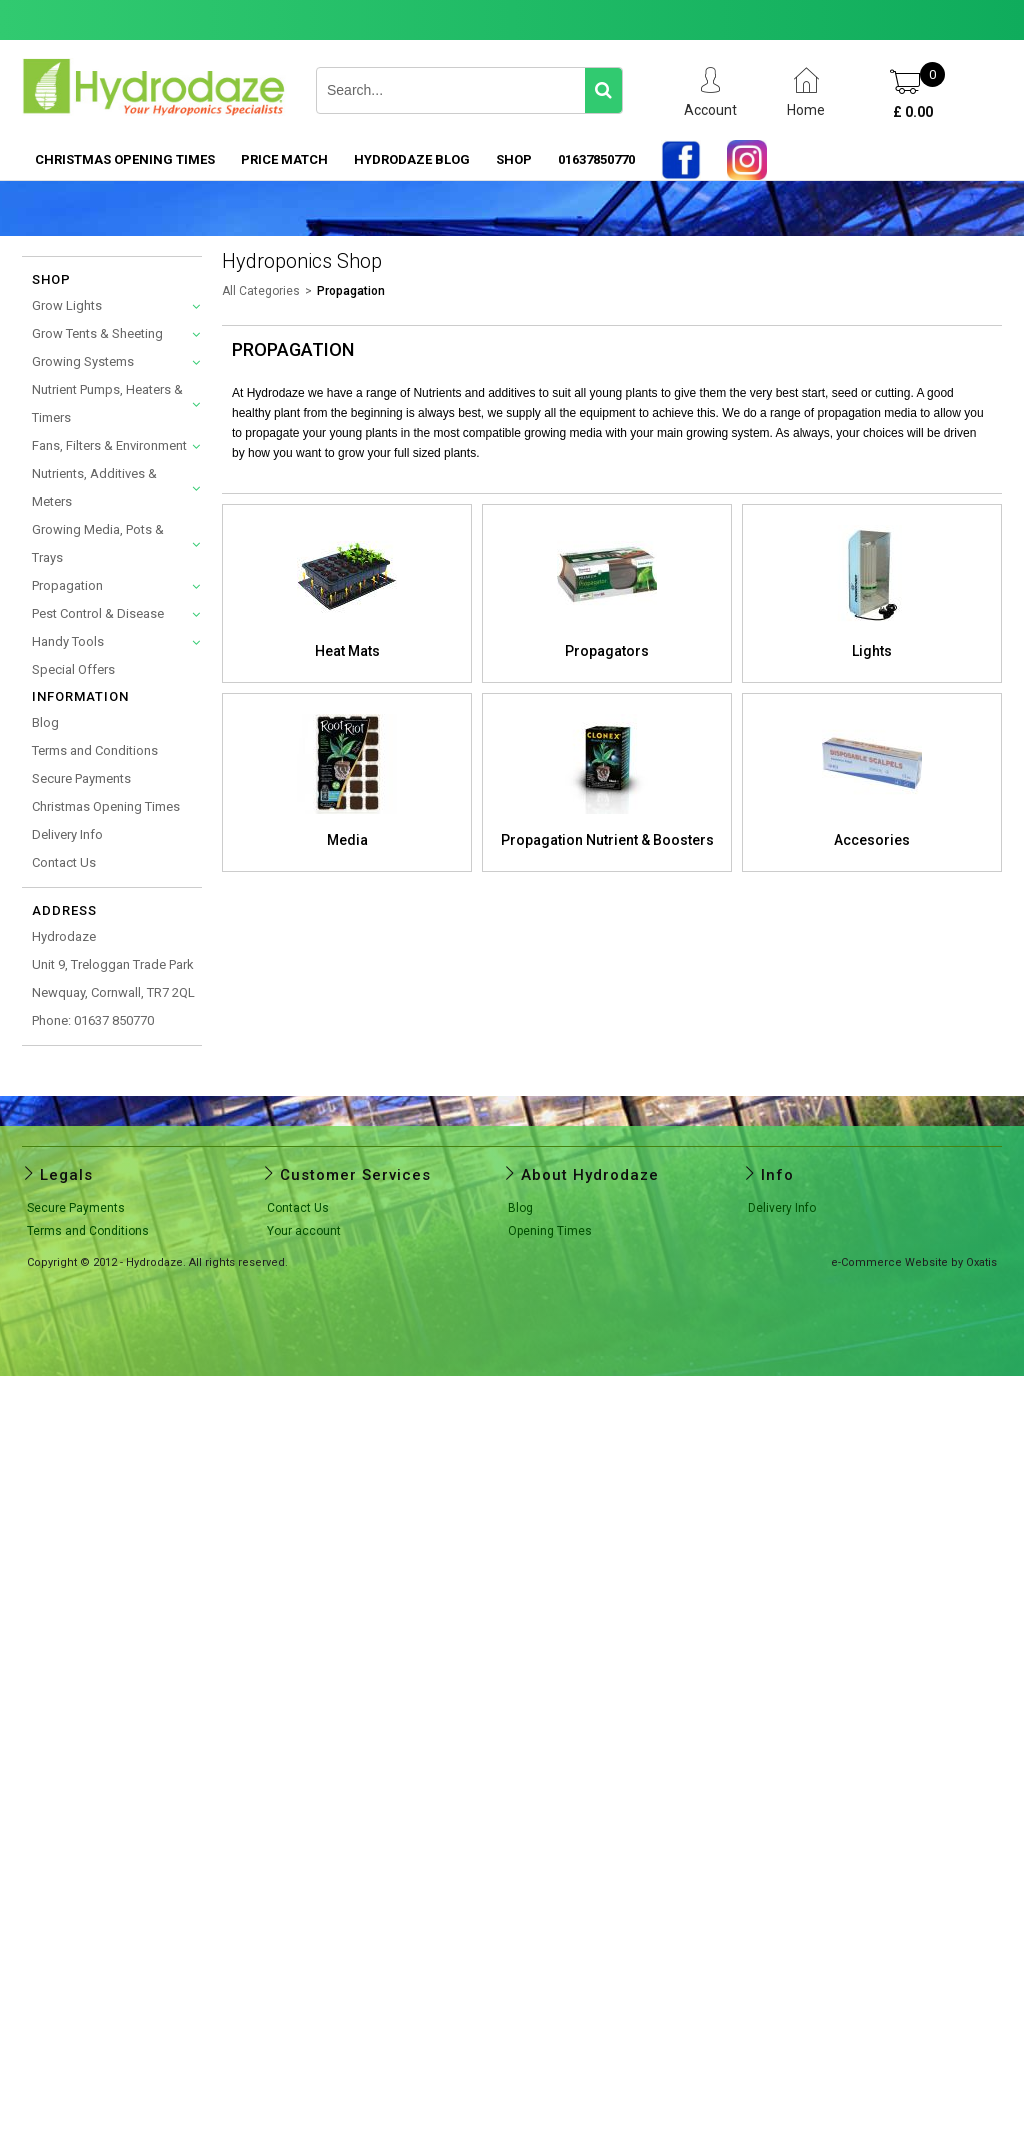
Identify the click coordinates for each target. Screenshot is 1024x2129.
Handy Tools (68, 641)
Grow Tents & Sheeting (97, 333)
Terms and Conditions (95, 750)
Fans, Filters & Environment (109, 445)
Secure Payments (81, 778)
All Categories (261, 291)
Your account (304, 1231)
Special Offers (73, 669)
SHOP (514, 159)
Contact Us (64, 862)
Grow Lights (67, 305)
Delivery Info (67, 834)
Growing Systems (83, 361)
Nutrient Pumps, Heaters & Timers (107, 403)
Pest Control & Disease (98, 613)
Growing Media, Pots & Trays (98, 543)
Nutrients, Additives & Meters (94, 487)
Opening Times (550, 1231)
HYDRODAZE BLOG (412, 159)
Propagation (67, 585)
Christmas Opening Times (125, 159)
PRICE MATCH (284, 159)
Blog (45, 722)
